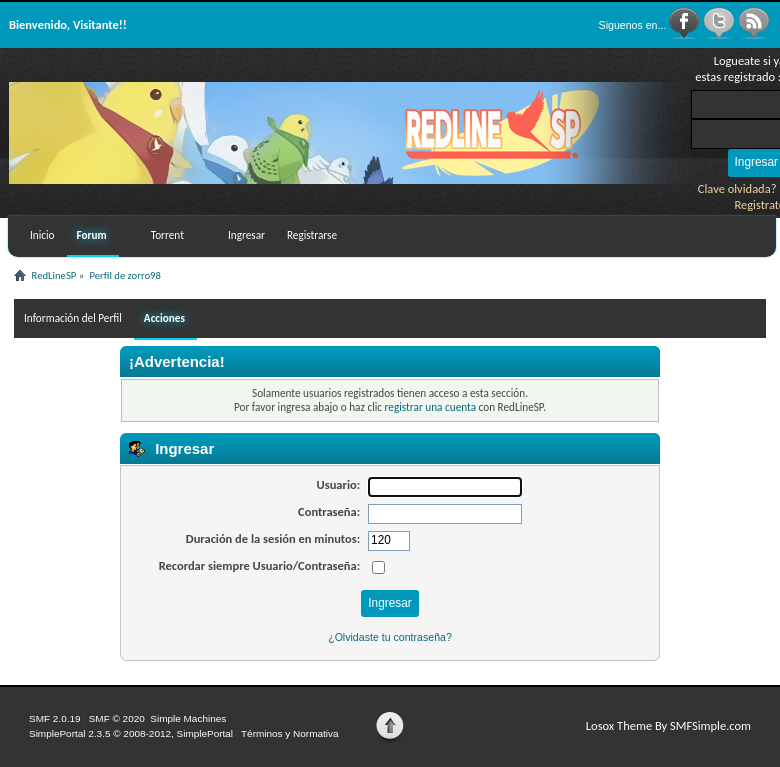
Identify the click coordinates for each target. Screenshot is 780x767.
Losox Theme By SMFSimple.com (668, 725)
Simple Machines (188, 718)
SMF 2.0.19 (55, 718)
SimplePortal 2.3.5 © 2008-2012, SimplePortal (131, 733)
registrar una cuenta (430, 407)
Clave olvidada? (737, 188)
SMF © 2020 (117, 718)
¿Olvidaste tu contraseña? (390, 637)
